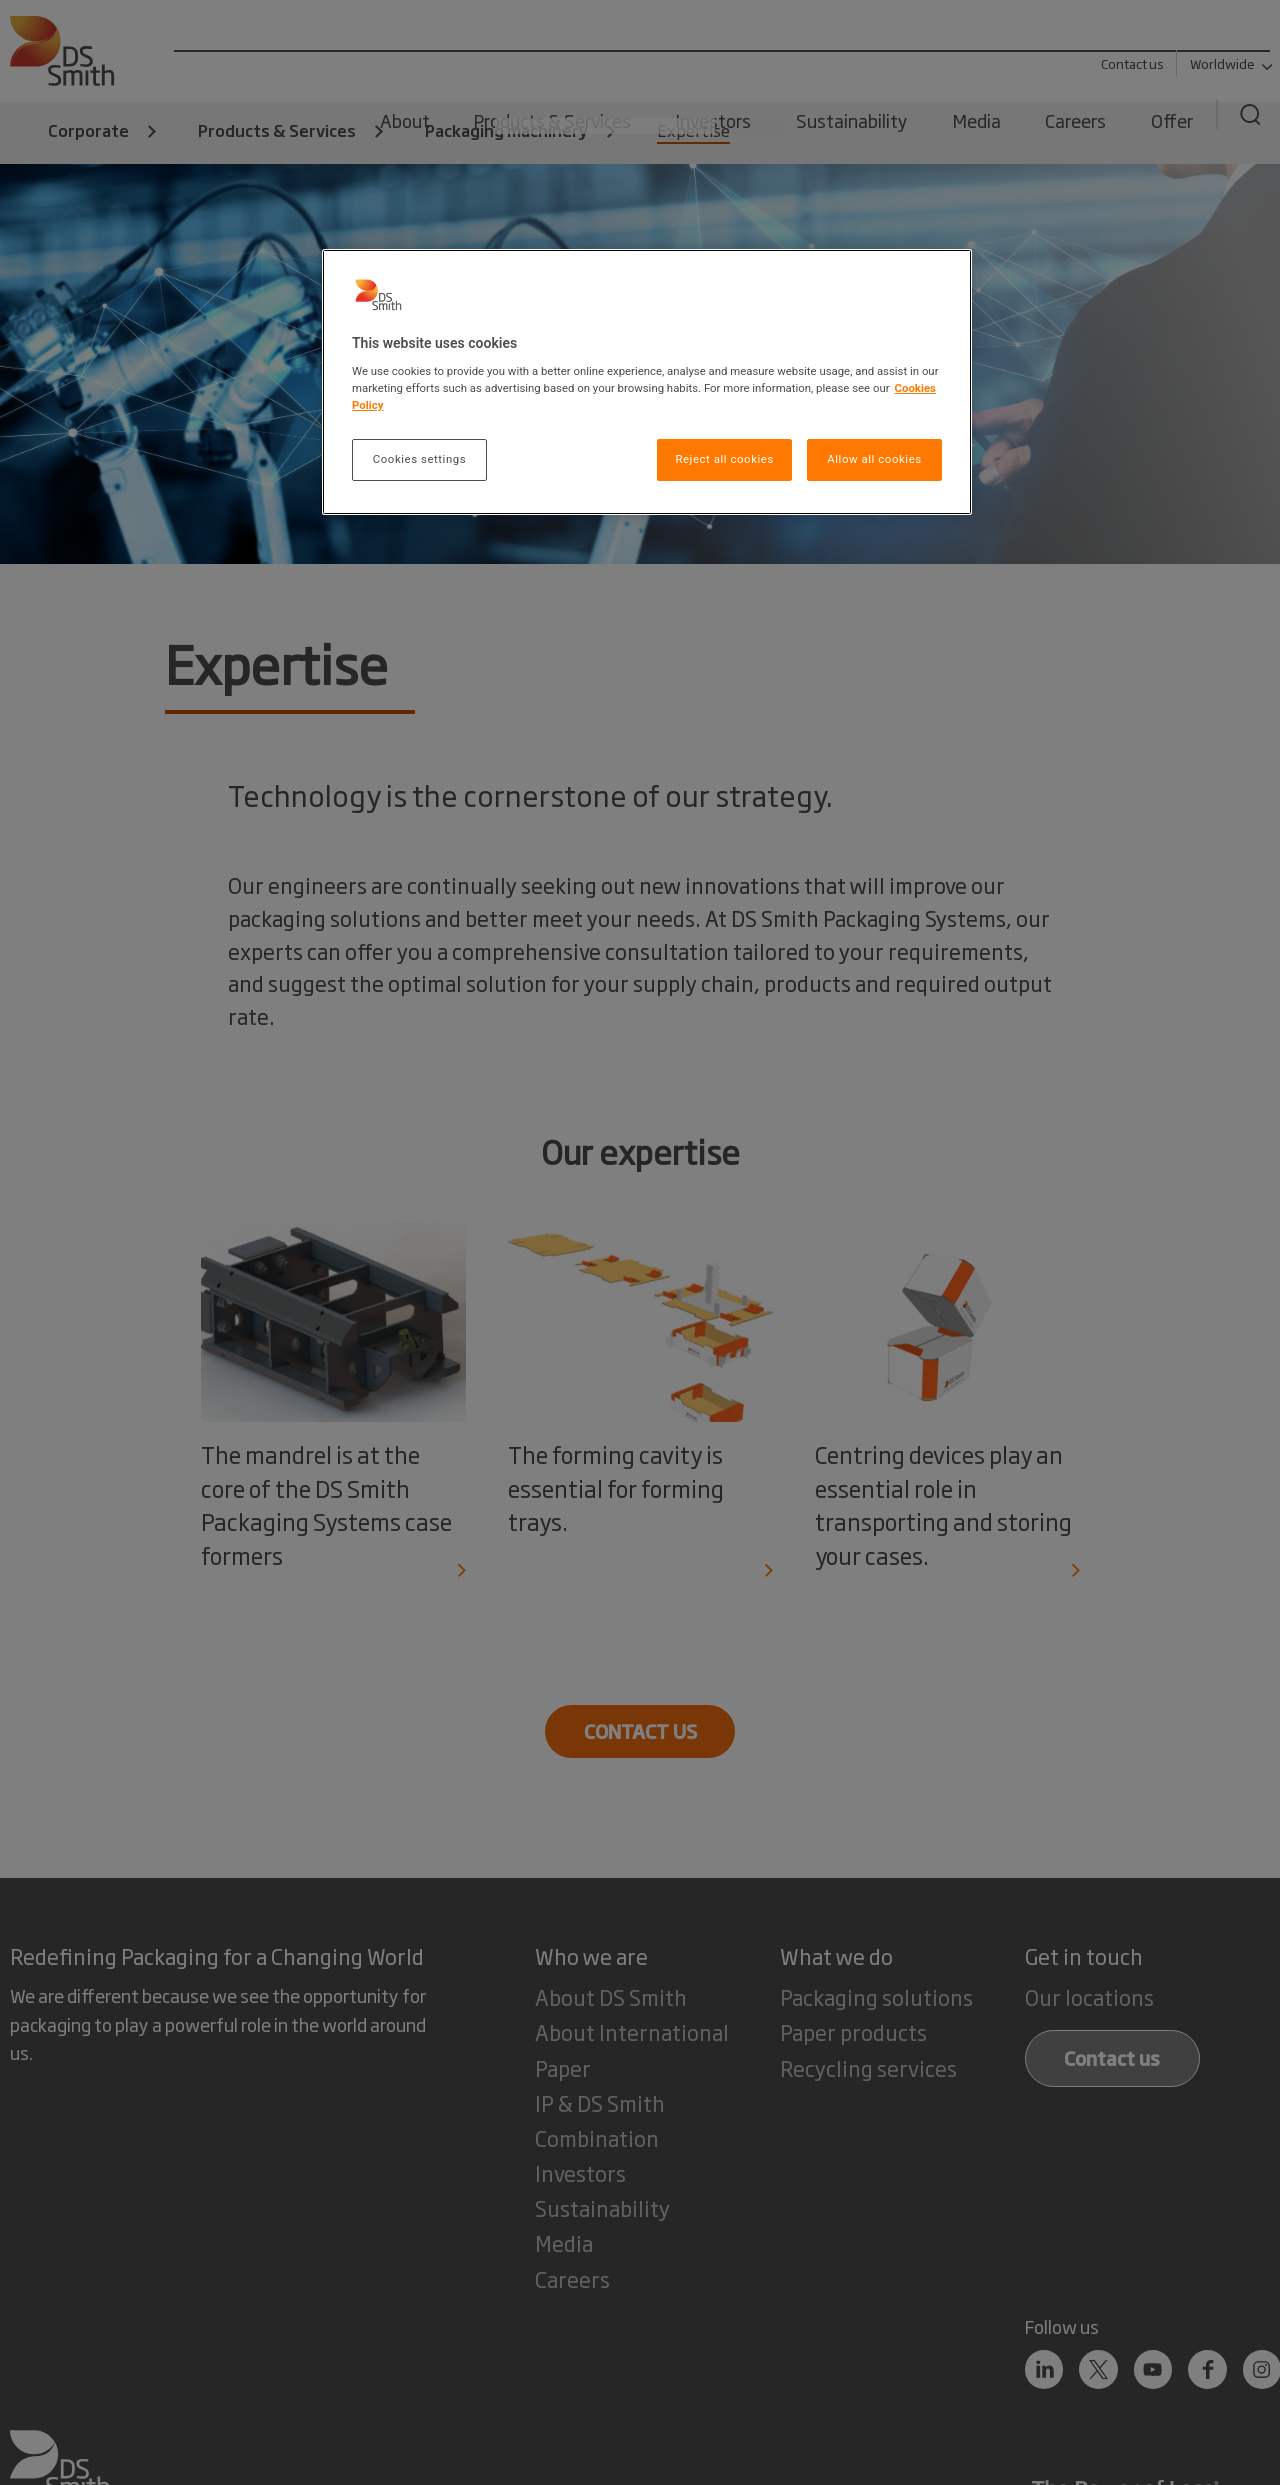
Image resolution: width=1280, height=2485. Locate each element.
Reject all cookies (724, 459)
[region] (647, 382)
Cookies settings (419, 459)
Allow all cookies (874, 459)
